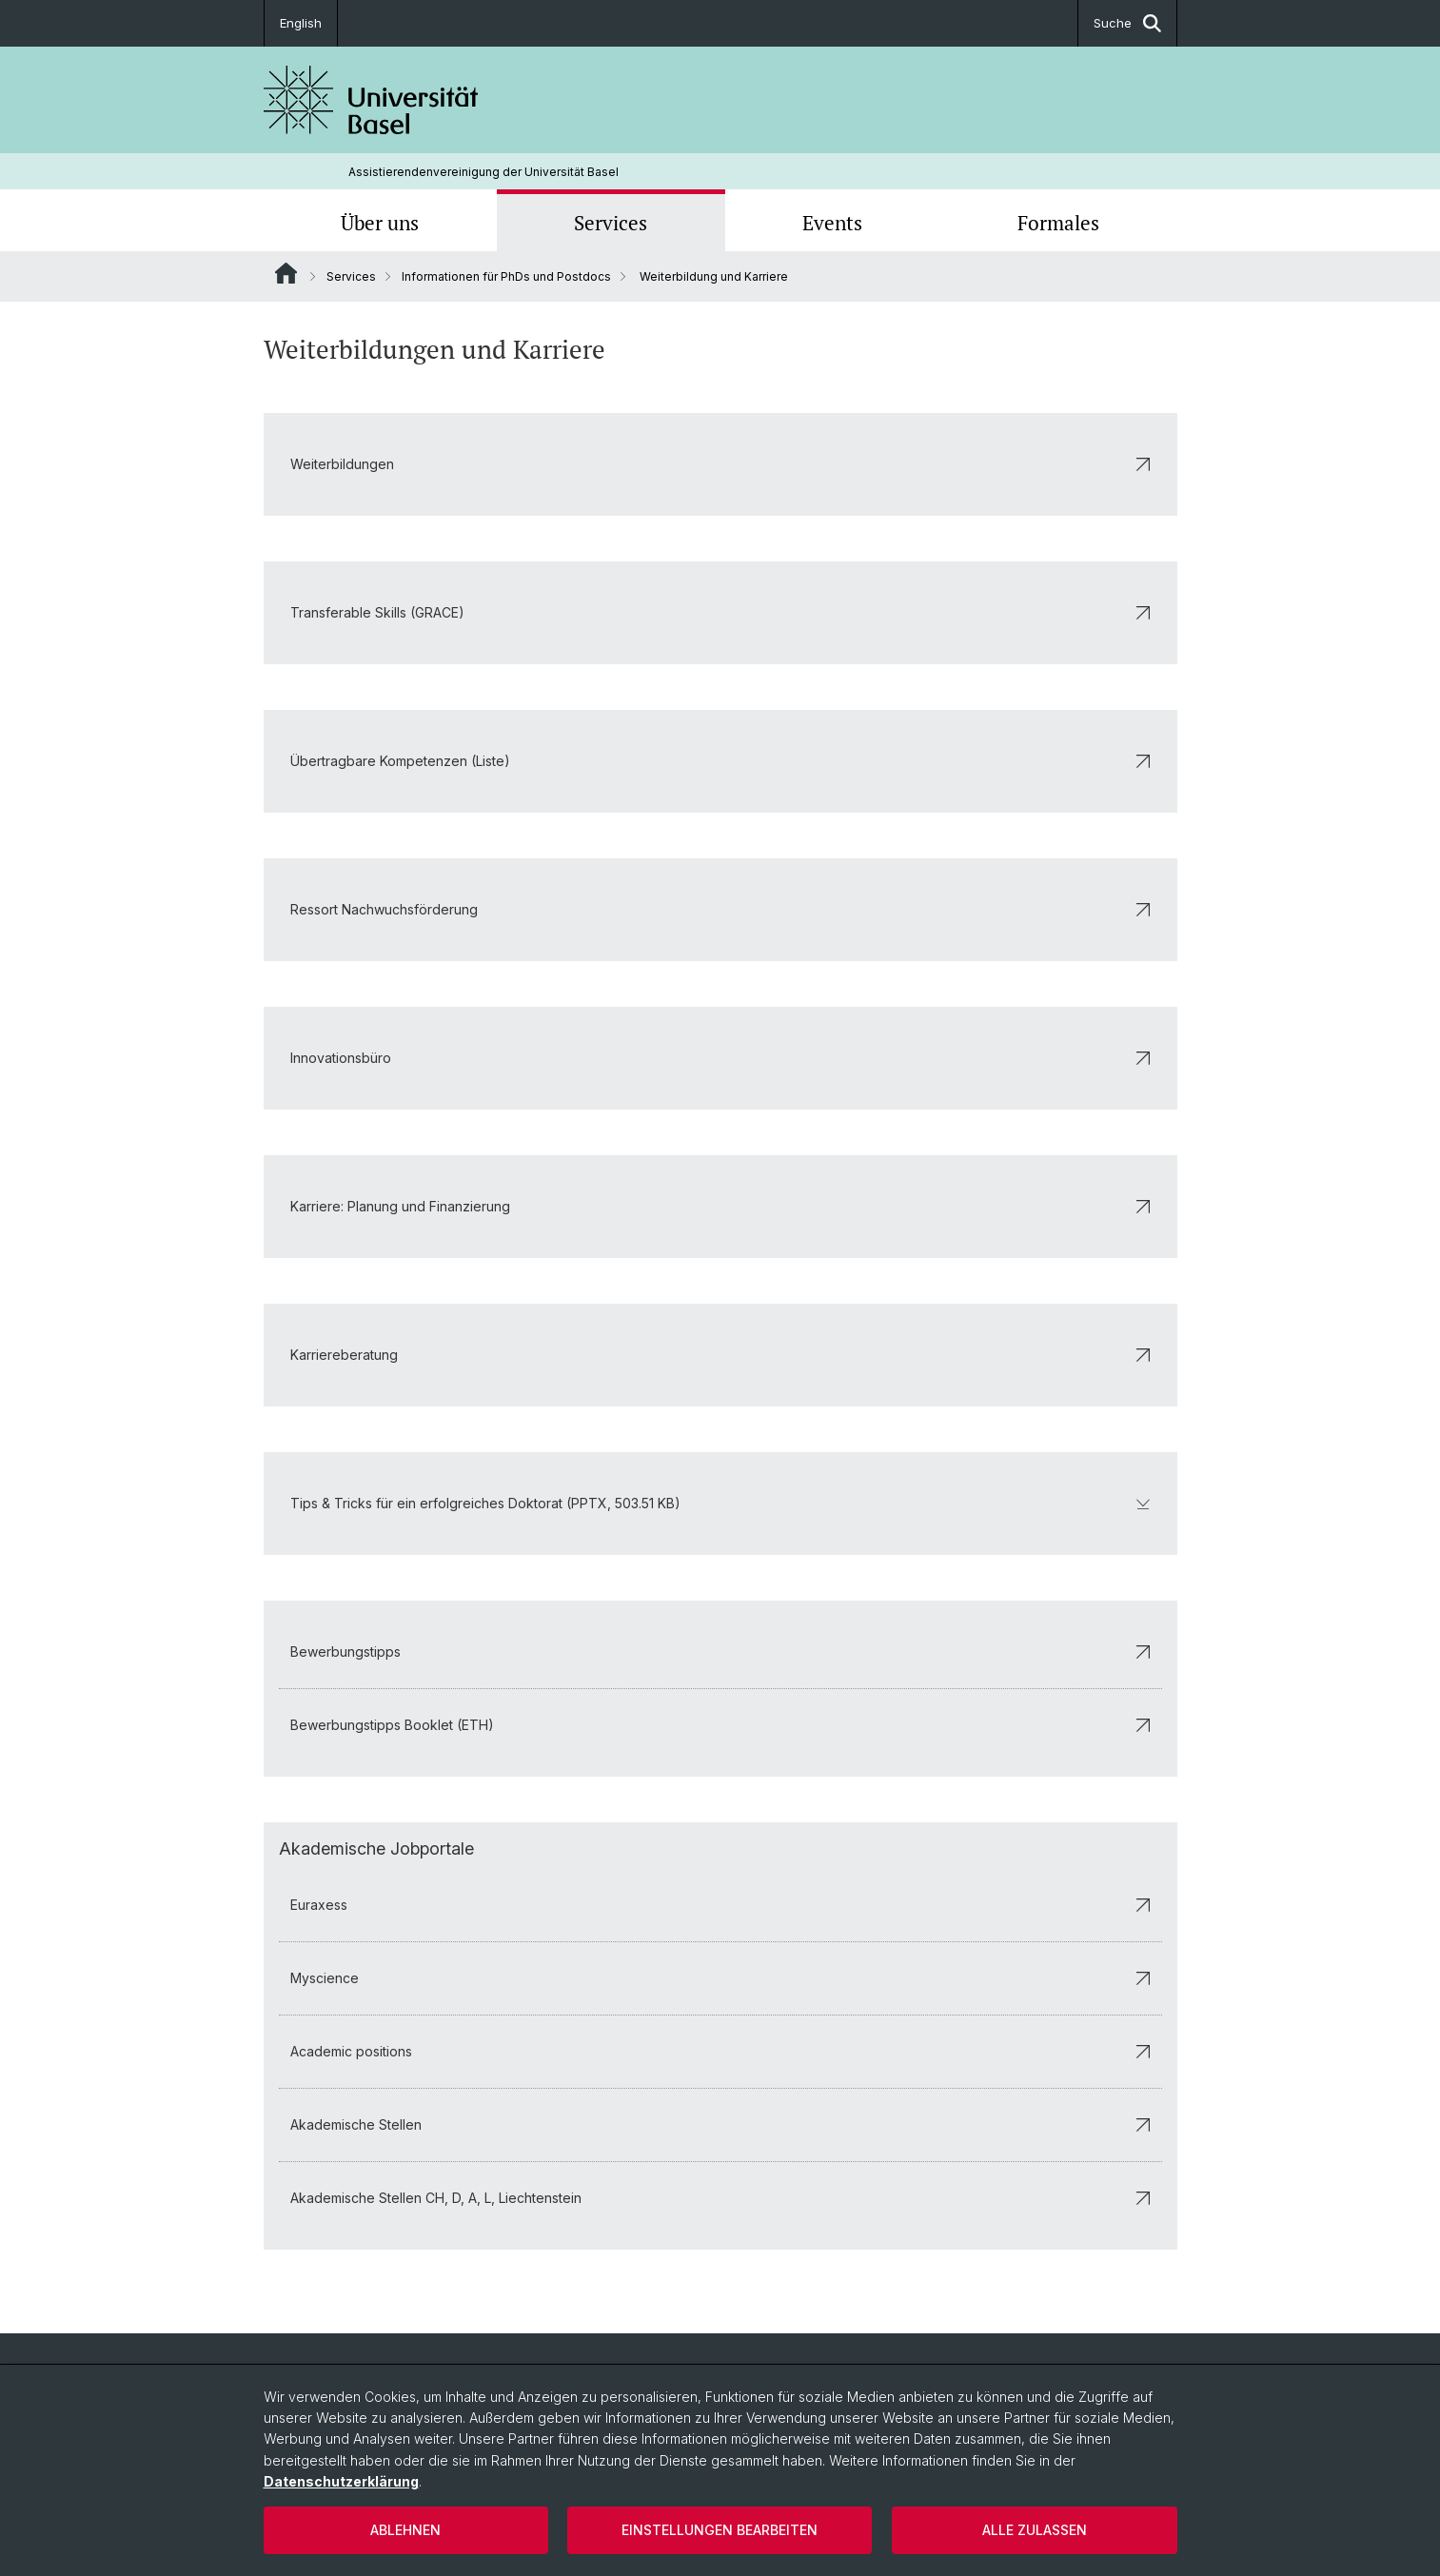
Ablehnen (405, 2530)
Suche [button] (1127, 23)
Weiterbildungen (720, 464)
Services (610, 222)
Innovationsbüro (720, 1058)
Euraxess (720, 1905)
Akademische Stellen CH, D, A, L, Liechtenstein (720, 2198)
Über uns (380, 222)
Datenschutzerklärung (341, 2481)
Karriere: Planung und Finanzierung (720, 1206)
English (301, 22)
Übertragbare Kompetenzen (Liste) (720, 761)
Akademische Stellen (720, 2124)
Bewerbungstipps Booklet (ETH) (720, 1725)
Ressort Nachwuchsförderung (720, 909)
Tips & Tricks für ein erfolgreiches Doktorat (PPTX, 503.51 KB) (720, 1503)
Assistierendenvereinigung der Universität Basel (483, 172)
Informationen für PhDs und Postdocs (506, 276)
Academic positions (720, 2051)
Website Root (286, 273)
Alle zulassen (1034, 2530)
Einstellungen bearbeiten (719, 2530)
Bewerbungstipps (720, 1651)
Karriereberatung (720, 1355)
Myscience (720, 1978)
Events (832, 222)
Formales (1058, 222)
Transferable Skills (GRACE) (720, 612)
